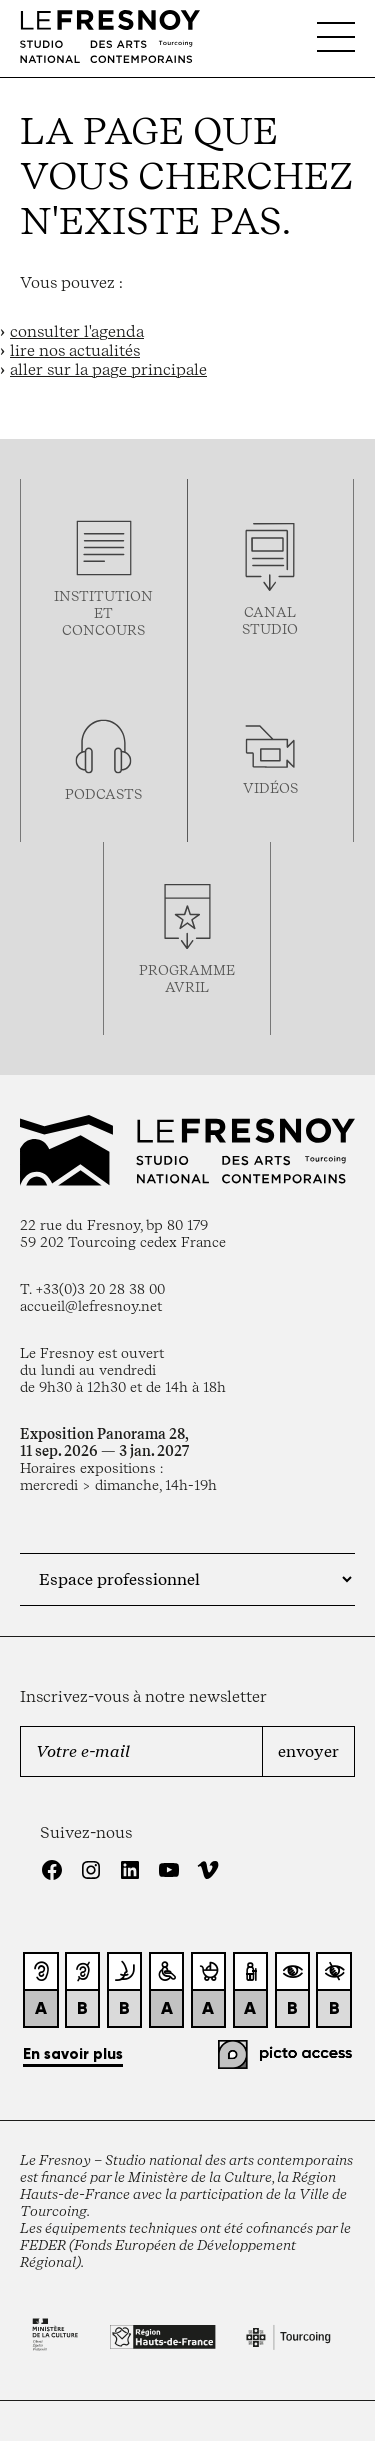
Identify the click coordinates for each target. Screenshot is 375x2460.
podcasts (103, 793)
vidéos (270, 787)
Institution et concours (103, 612)
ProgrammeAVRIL (187, 978)
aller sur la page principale (108, 369)
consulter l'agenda (77, 331)
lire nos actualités (75, 350)
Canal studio (270, 620)
